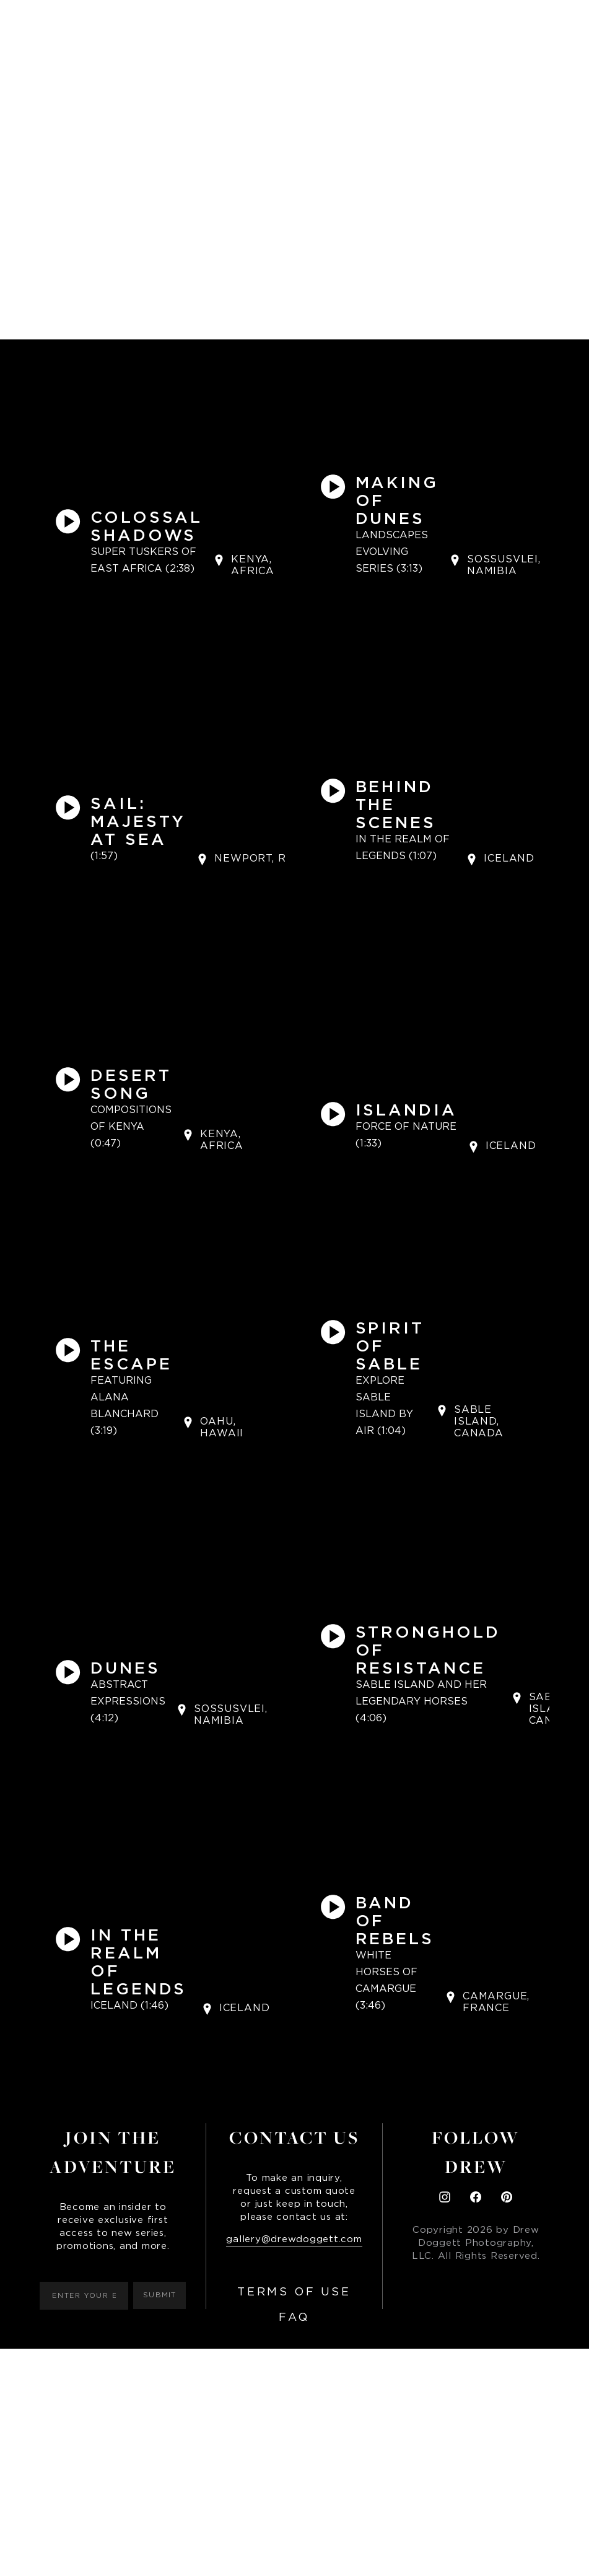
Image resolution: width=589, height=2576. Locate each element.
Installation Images (379, 21)
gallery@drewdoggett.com (294, 2239)
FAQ (294, 2317)
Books (235, 21)
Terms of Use (294, 2292)
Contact (475, 21)
